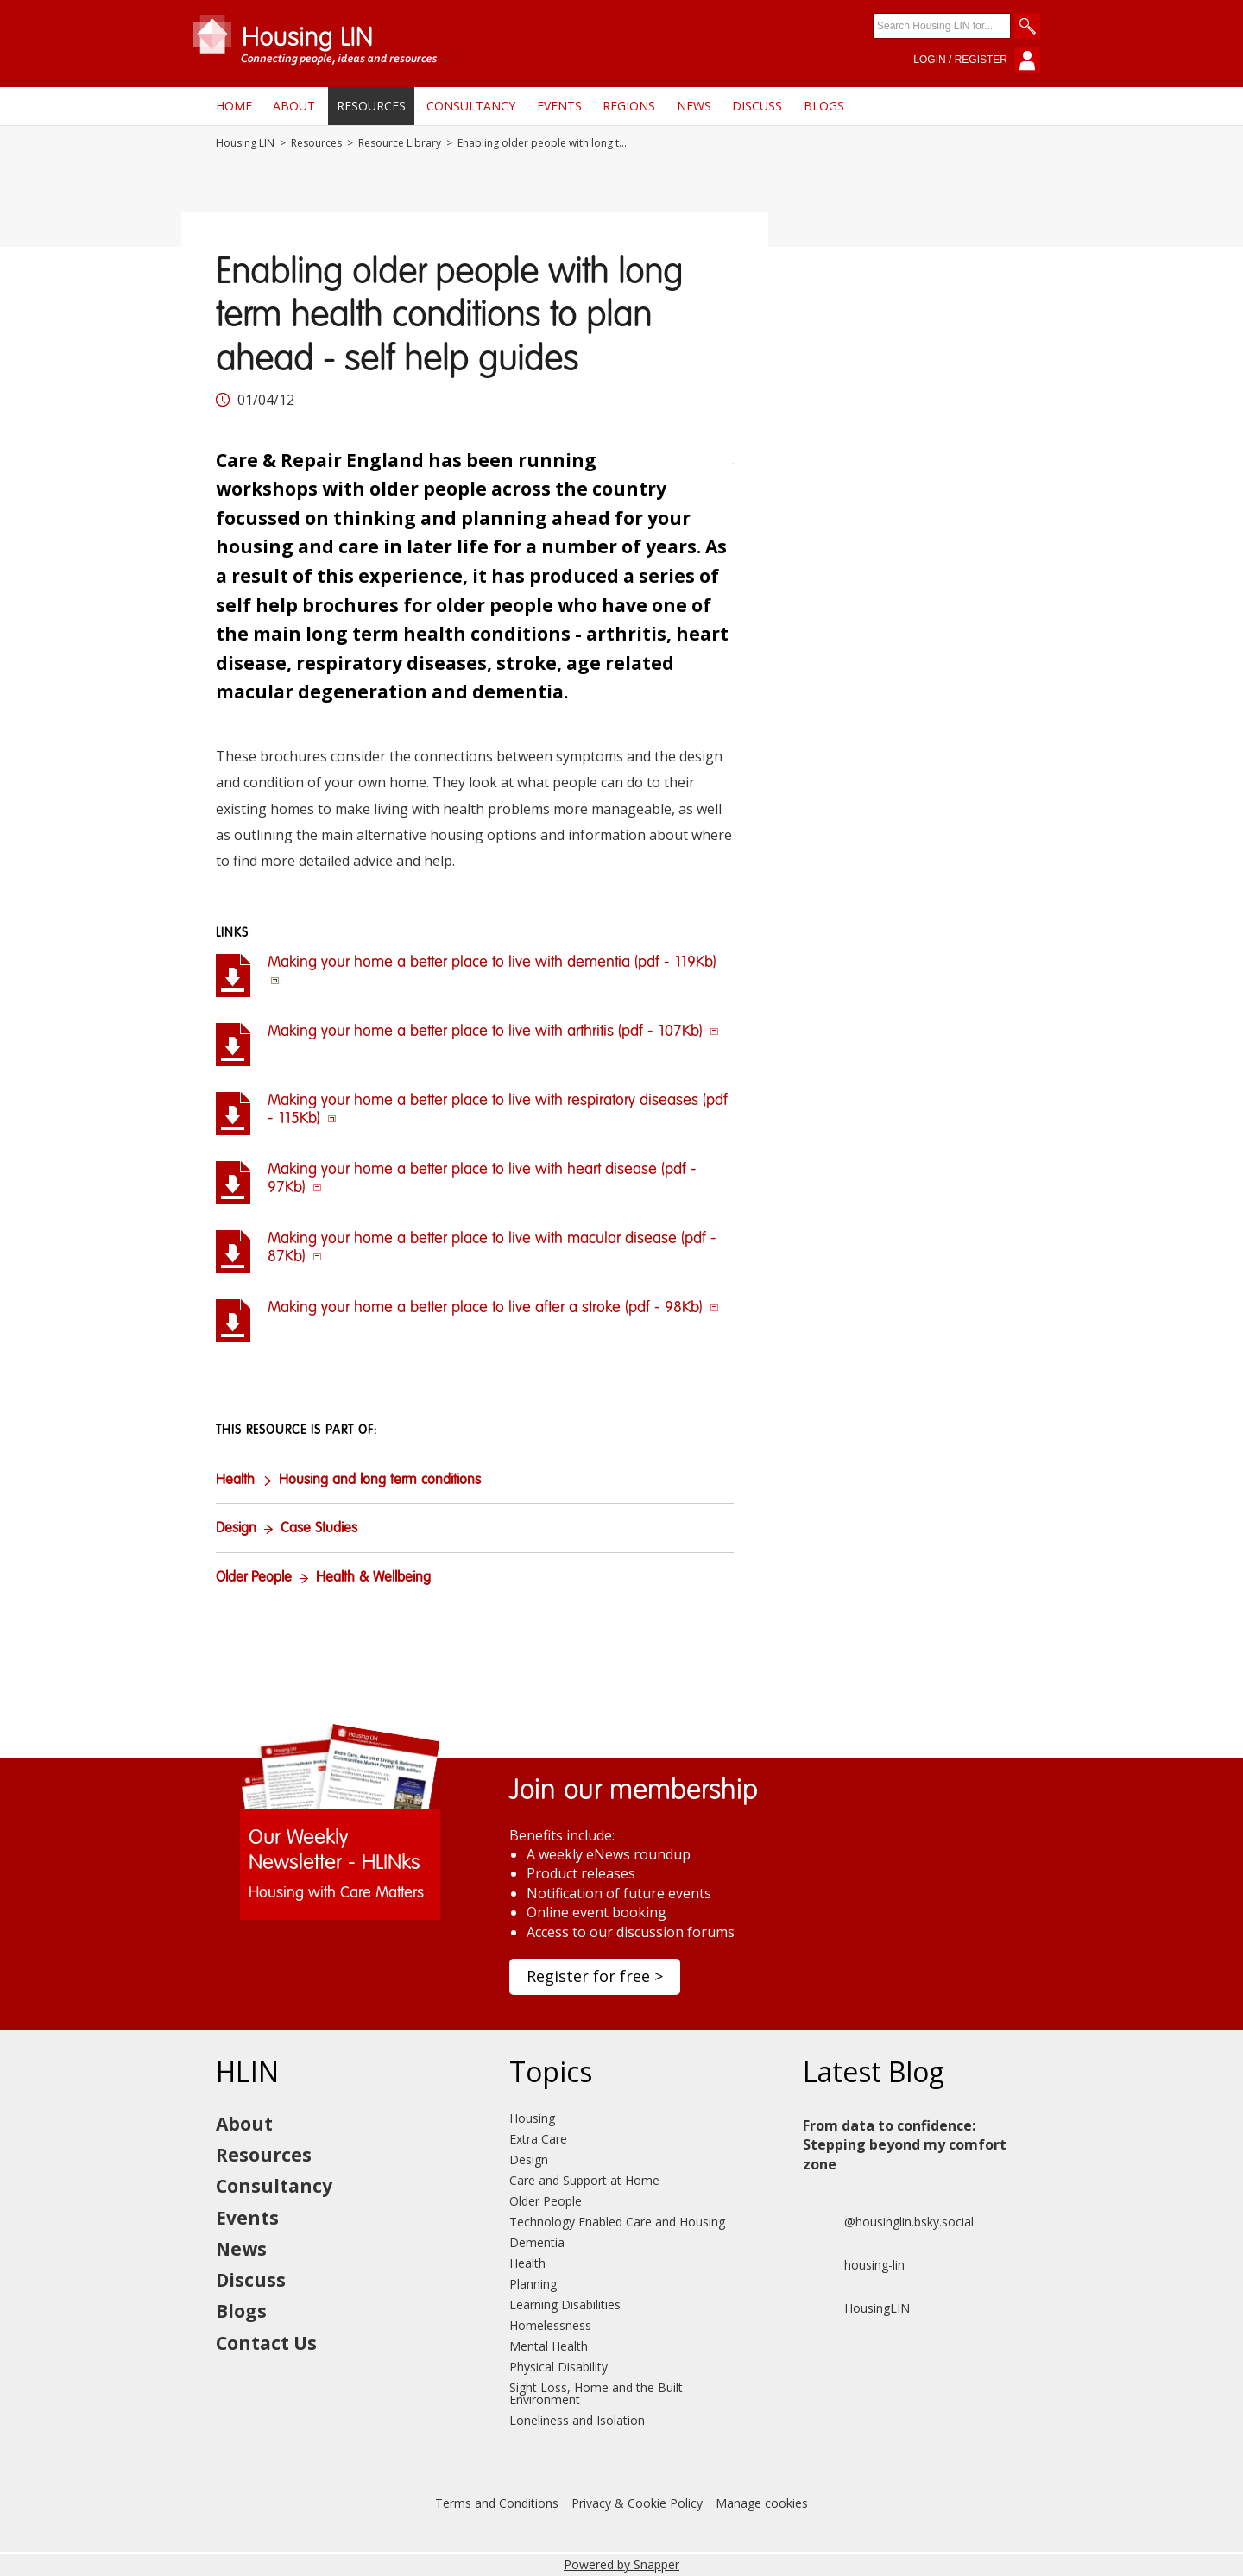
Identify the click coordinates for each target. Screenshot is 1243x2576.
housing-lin (854, 2265)
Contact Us (266, 2343)
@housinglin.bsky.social (888, 2222)
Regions (629, 106)
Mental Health (548, 2346)
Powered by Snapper (621, 2564)
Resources (371, 106)
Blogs (824, 106)
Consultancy (470, 106)
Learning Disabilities (565, 2304)
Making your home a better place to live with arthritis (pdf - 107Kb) (493, 1031)
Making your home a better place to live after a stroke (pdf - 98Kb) (493, 1308)
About (294, 106)
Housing (532, 2118)
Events (559, 106)
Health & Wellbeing (373, 1578)
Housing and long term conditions (380, 1480)
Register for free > (595, 1976)
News (694, 106)
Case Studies (319, 1529)
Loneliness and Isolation (577, 2420)
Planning (533, 2284)
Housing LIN (245, 143)
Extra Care (538, 2139)
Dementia (537, 2242)
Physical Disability (558, 2366)
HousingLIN (856, 2308)
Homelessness (550, 2325)
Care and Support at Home (584, 2180)
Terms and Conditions (496, 2503)
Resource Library (399, 143)
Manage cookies (762, 2503)
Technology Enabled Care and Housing (617, 2221)
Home (234, 106)
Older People (254, 1578)
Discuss (757, 106)
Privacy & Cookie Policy (637, 2503)
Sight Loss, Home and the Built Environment (596, 2393)
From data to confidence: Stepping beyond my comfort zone (904, 2145)
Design (236, 1529)
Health (235, 1480)
